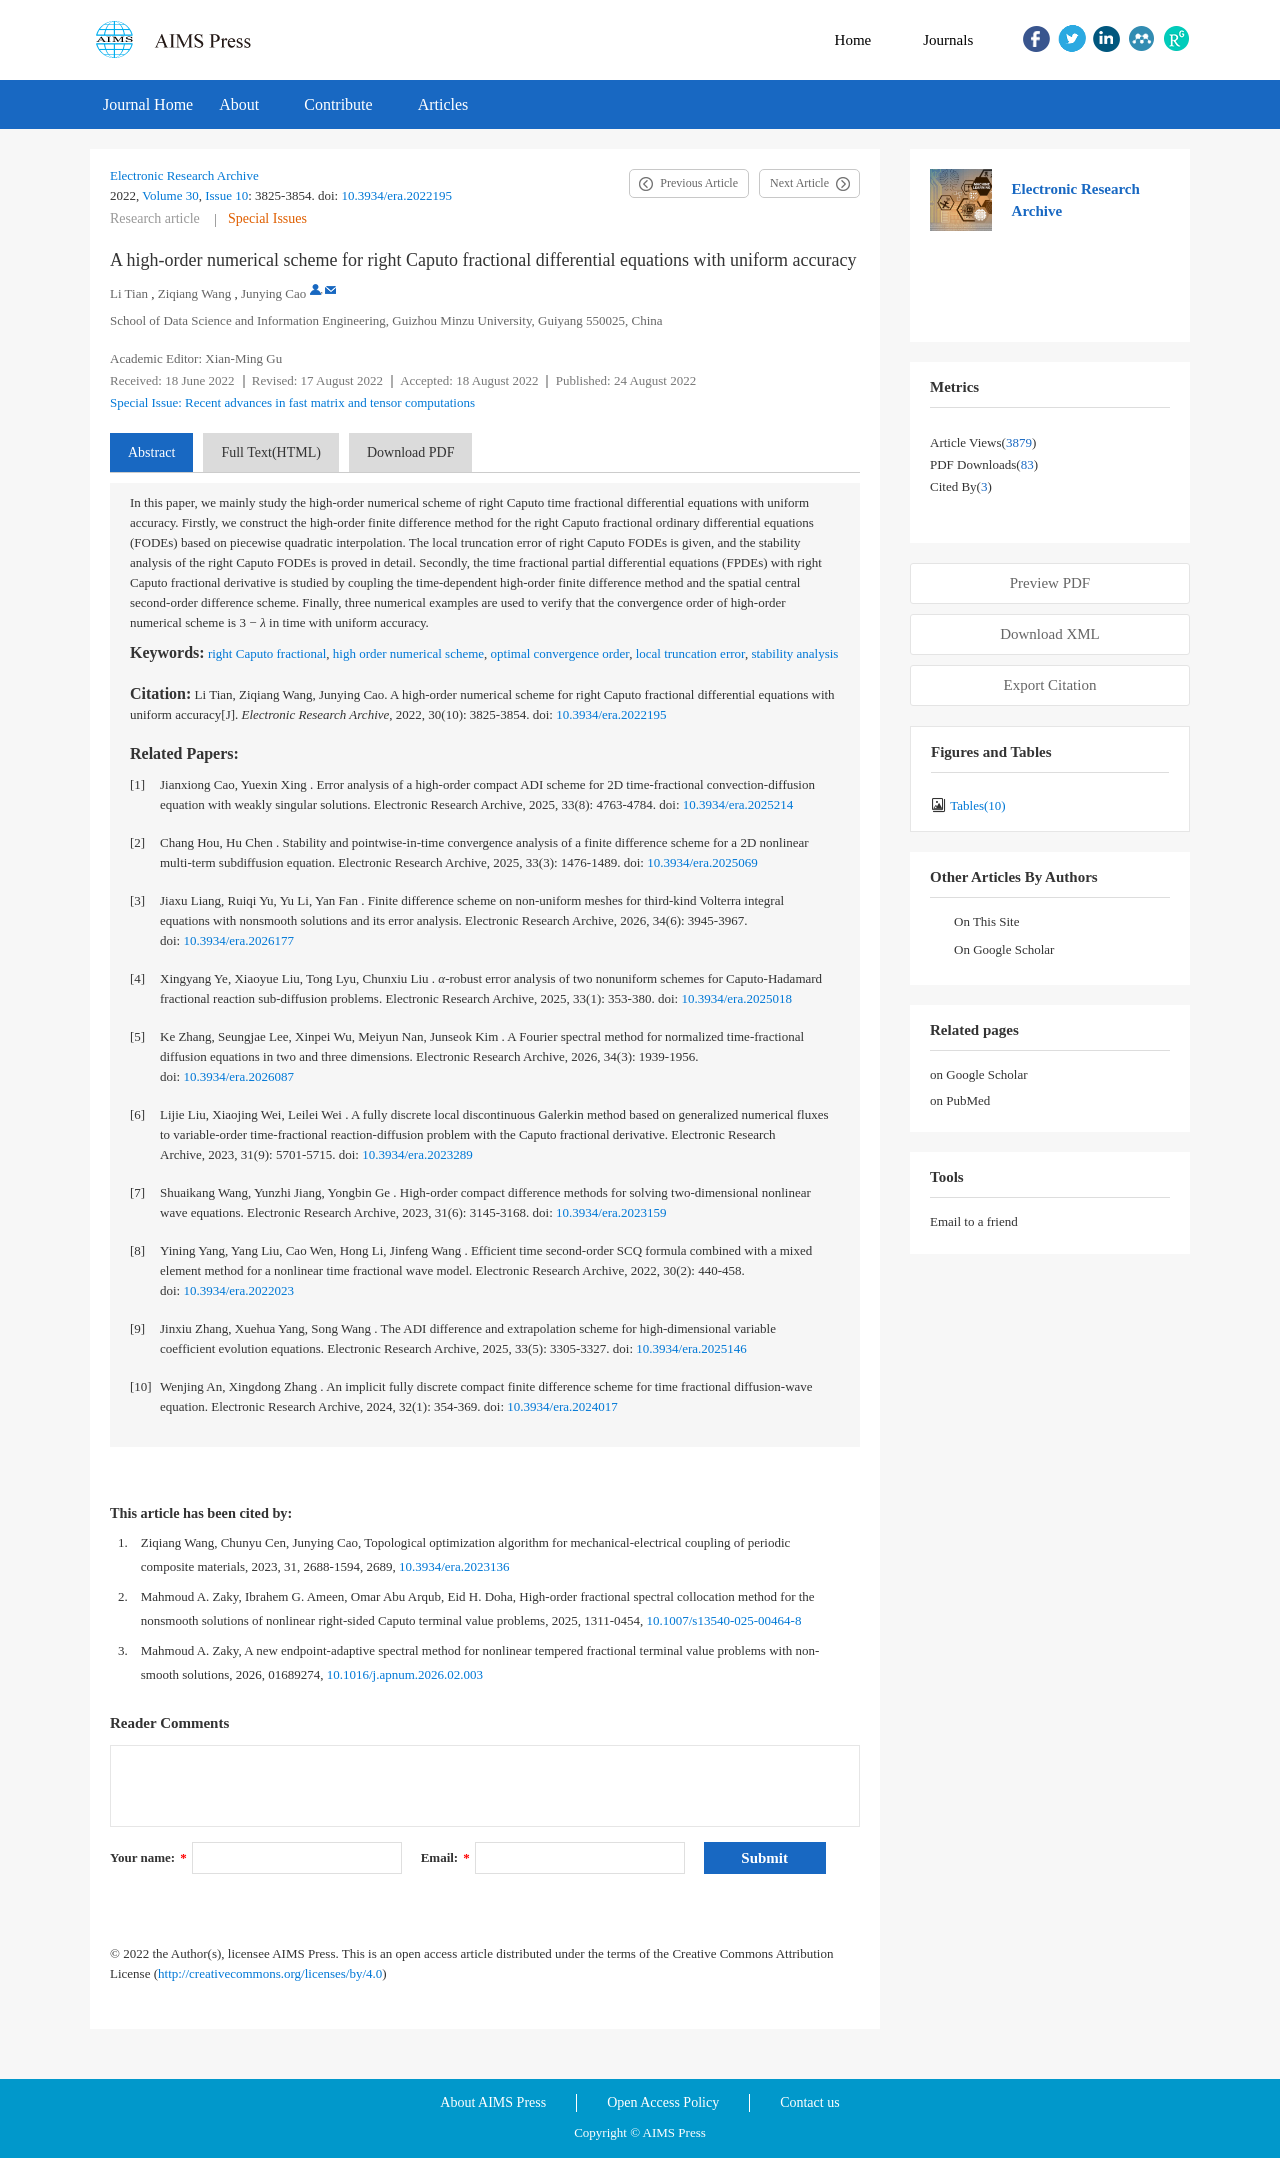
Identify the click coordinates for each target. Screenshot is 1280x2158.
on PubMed (960, 1100)
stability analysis (794, 653)
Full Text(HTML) (270, 452)
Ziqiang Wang (194, 293)
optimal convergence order (560, 653)
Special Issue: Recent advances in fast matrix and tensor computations (292, 402)
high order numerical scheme (408, 653)
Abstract (151, 452)
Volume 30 (170, 195)
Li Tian (129, 293)
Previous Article (699, 183)
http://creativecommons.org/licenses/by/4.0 (270, 1973)
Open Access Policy (663, 2102)
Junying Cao (273, 293)
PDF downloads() (984, 464)
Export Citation (1050, 685)
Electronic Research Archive (184, 175)
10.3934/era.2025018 (736, 998)
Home (853, 40)
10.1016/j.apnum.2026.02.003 (405, 1674)
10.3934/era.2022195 (396, 195)
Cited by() (961, 486)
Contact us (810, 2102)
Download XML (1050, 634)
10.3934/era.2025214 (738, 804)
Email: (445, 1857)
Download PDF (411, 452)
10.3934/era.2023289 (417, 1154)
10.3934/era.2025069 (702, 862)
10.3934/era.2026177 (238, 940)
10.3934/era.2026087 (238, 1076)
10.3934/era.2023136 (454, 1566)
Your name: (148, 1857)
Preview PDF (1050, 583)
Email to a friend (974, 1221)
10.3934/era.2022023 (238, 1290)
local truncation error (690, 653)
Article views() (983, 442)
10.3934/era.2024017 (562, 1406)
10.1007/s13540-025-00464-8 (723, 1620)
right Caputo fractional (267, 653)
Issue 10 (226, 195)
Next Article (799, 183)
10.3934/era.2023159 (611, 1212)
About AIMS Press (493, 2102)
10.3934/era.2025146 (691, 1348)
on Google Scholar (978, 1074)
